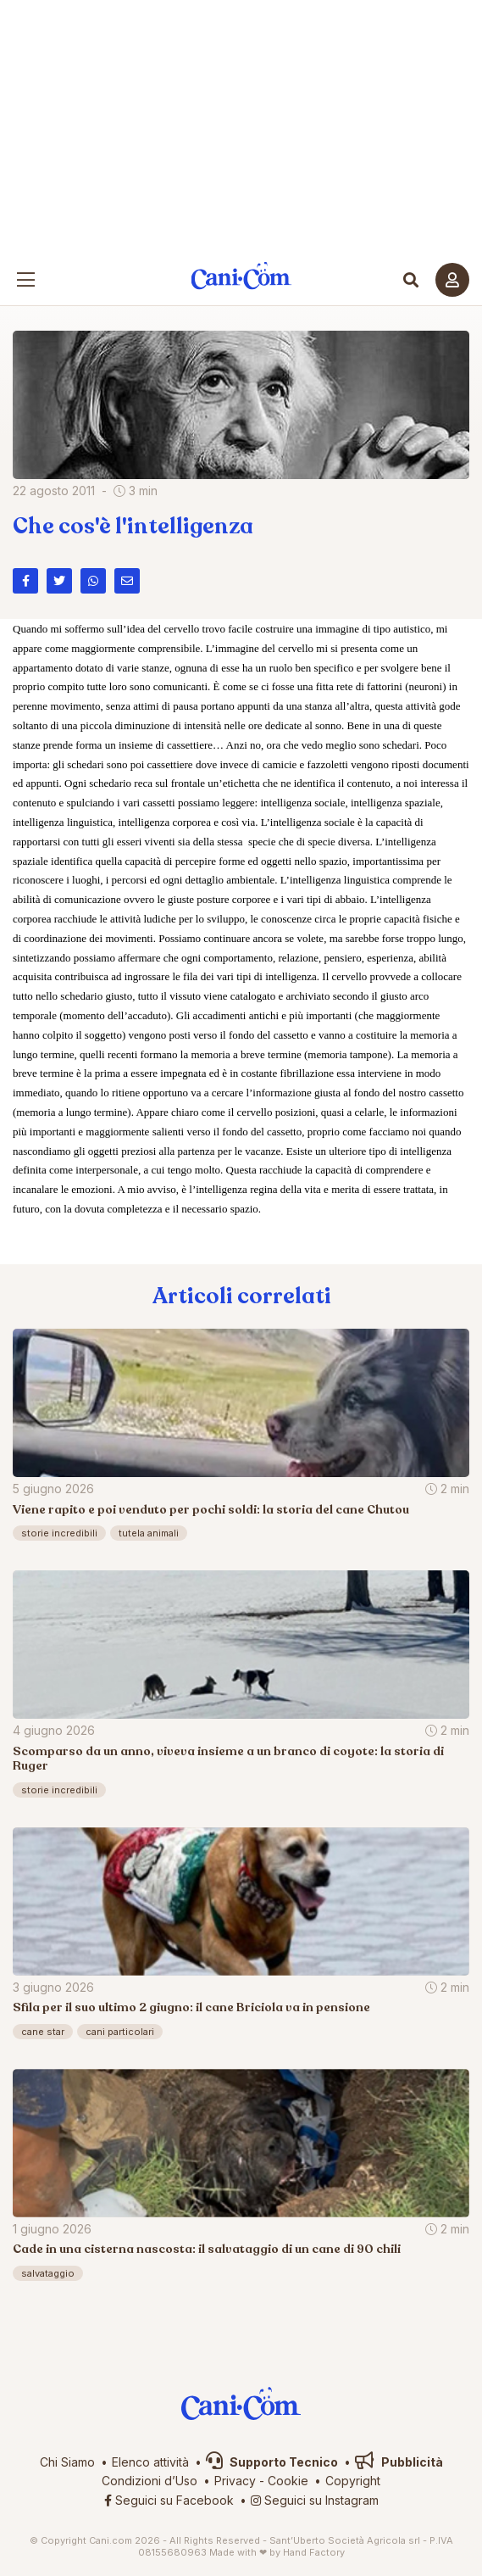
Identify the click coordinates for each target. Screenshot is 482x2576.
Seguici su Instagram (315, 2500)
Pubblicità (399, 2462)
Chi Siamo (67, 2462)
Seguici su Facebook (169, 2500)
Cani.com (241, 276)
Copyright (352, 2480)
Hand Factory (314, 2552)
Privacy (235, 2480)
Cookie (288, 2480)
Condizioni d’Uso (149, 2480)
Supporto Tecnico (272, 2462)
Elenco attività (150, 2462)
